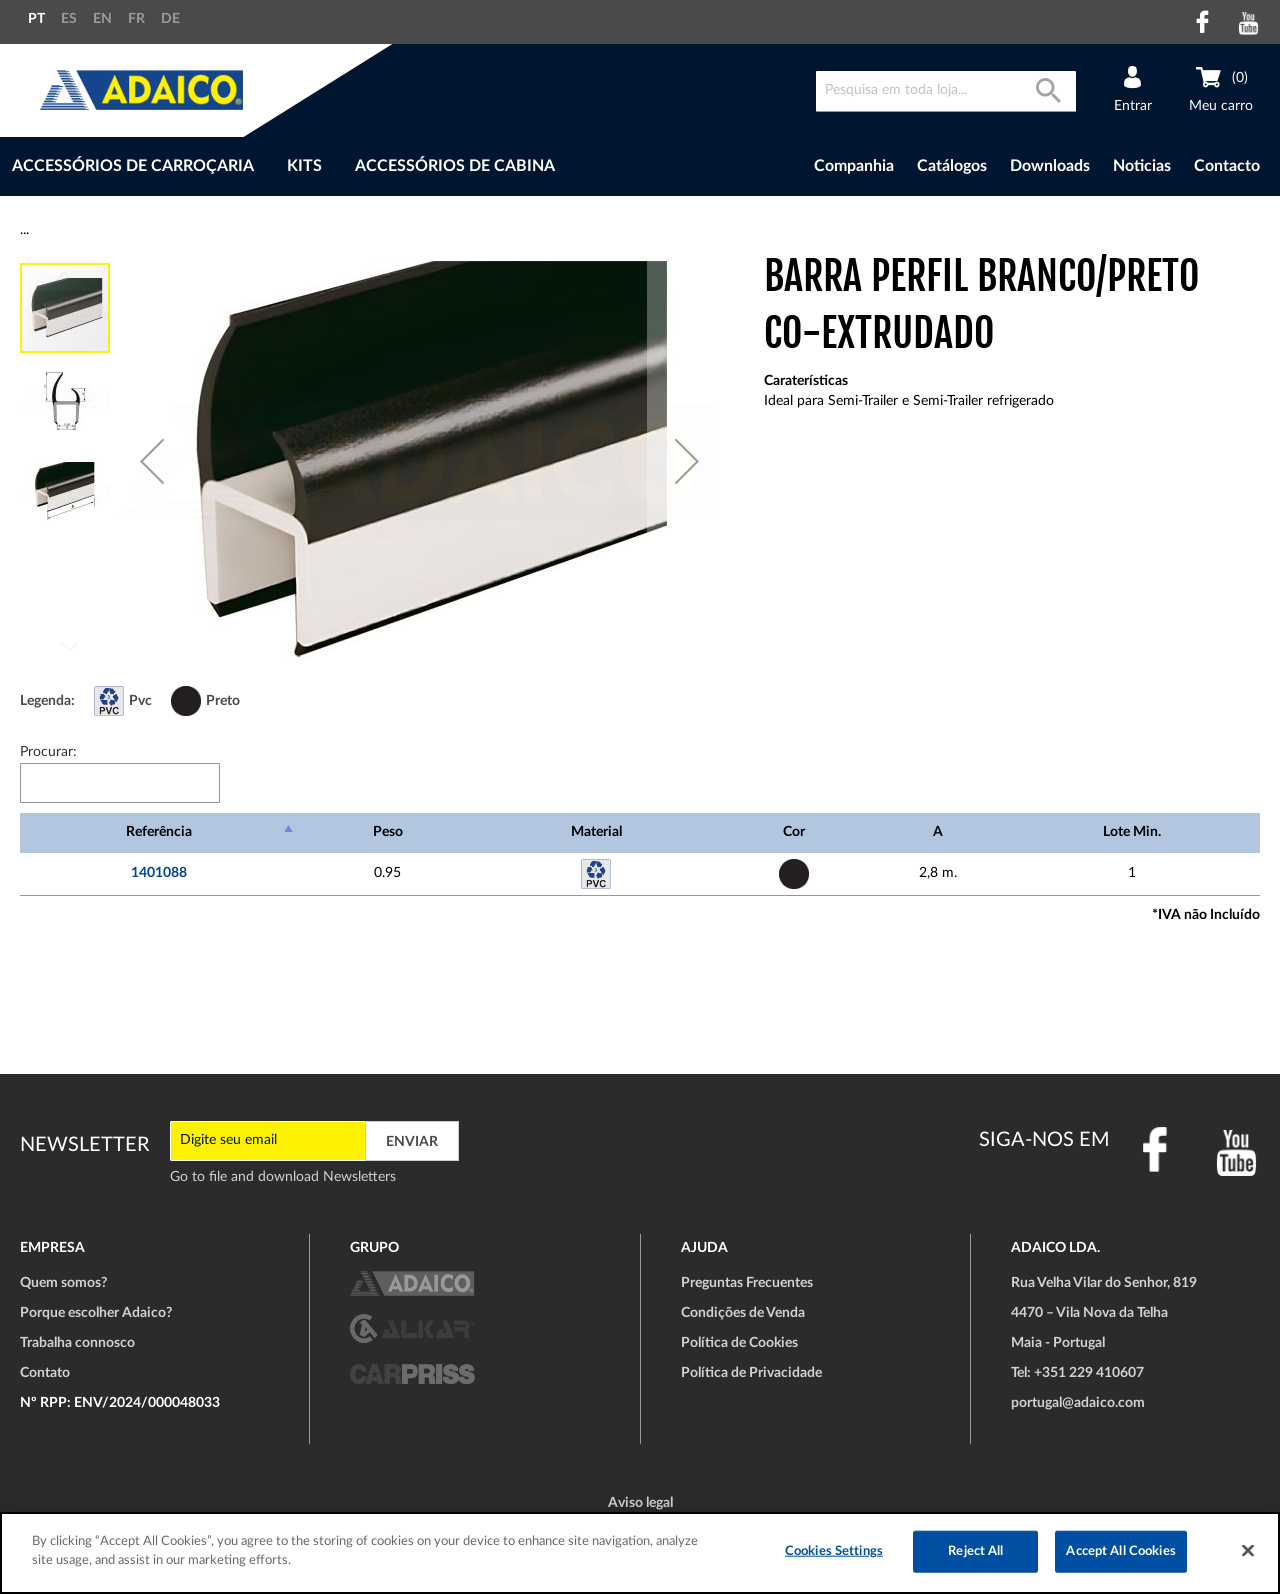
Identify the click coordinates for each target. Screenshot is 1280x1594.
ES (69, 19)
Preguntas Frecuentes (747, 1283)
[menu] (358, 166)
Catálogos (952, 166)
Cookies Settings (834, 1551)
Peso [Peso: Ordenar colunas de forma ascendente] (388, 832)
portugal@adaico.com (1078, 1403)
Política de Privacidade (751, 1373)
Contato (45, 1373)
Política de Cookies (739, 1343)
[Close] (1248, 1550)
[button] (152, 461)
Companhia (854, 166)
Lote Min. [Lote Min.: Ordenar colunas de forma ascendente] (1132, 832)
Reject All (975, 1551)
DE (170, 19)
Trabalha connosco (77, 1343)
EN (102, 19)
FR (136, 19)
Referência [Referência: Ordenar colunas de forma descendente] (159, 832)
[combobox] (946, 91)
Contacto (1227, 166)
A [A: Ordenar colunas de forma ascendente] (938, 832)
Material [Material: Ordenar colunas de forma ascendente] (596, 832)
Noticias (1142, 166)
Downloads (1050, 166)
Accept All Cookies (1120, 1551)
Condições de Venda (743, 1313)
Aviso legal (640, 1503)
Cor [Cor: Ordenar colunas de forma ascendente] (794, 832)
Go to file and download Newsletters (283, 1177)
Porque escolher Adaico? (96, 1313)
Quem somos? (63, 1283)
